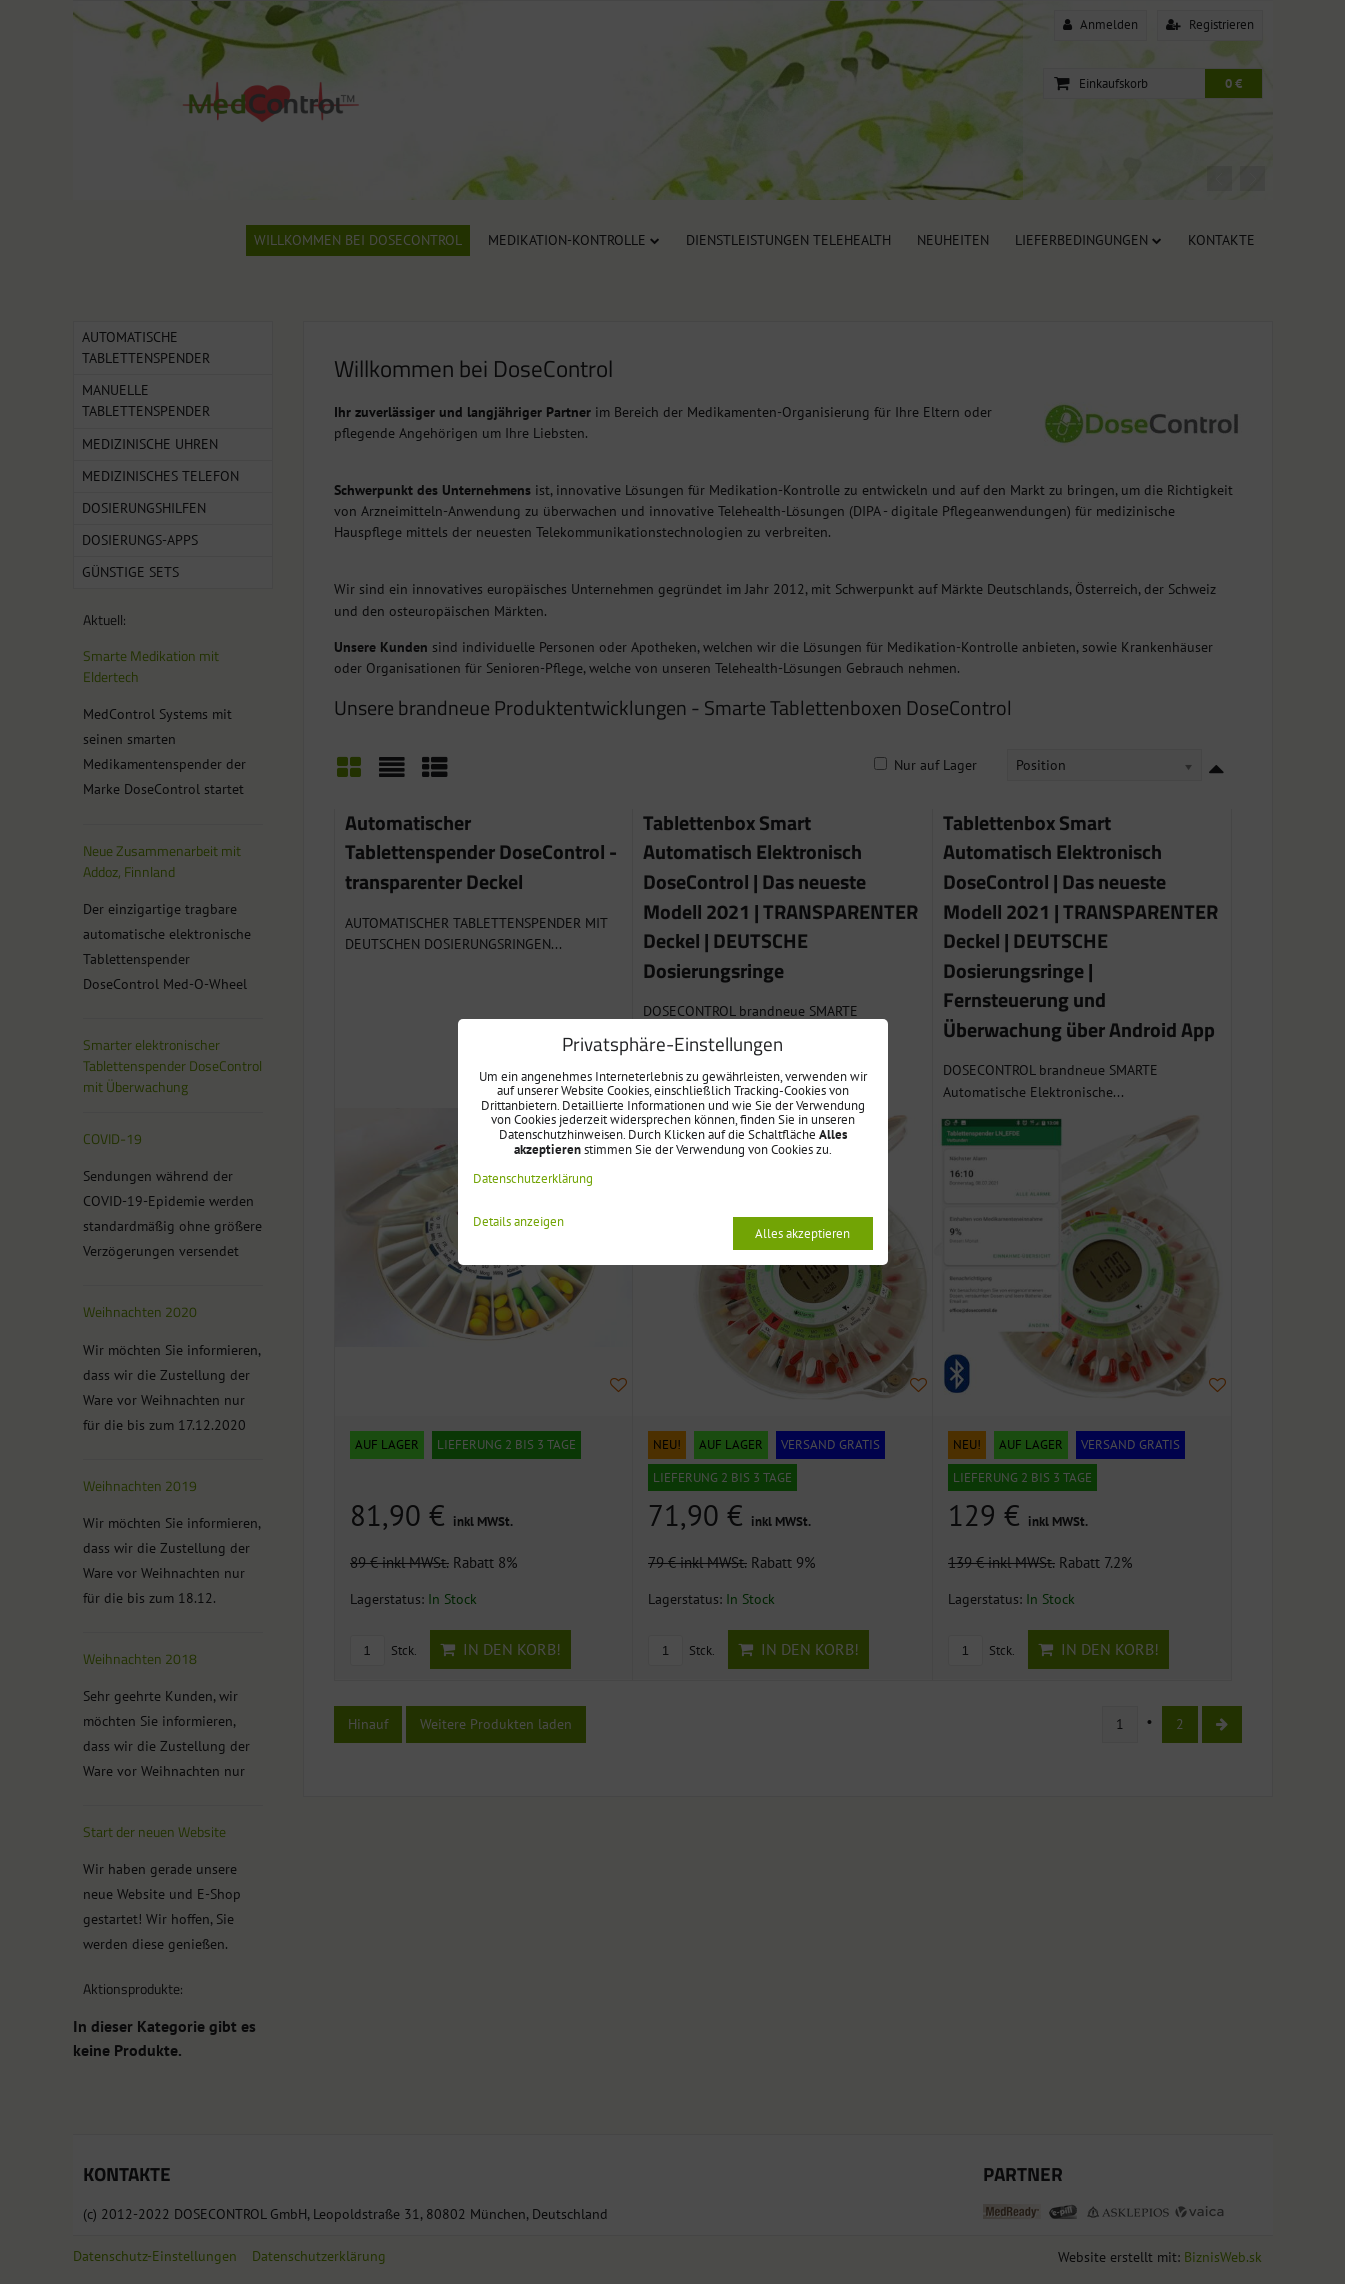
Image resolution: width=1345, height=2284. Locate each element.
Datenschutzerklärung (533, 1178)
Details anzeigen (518, 1222)
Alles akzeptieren (802, 1233)
